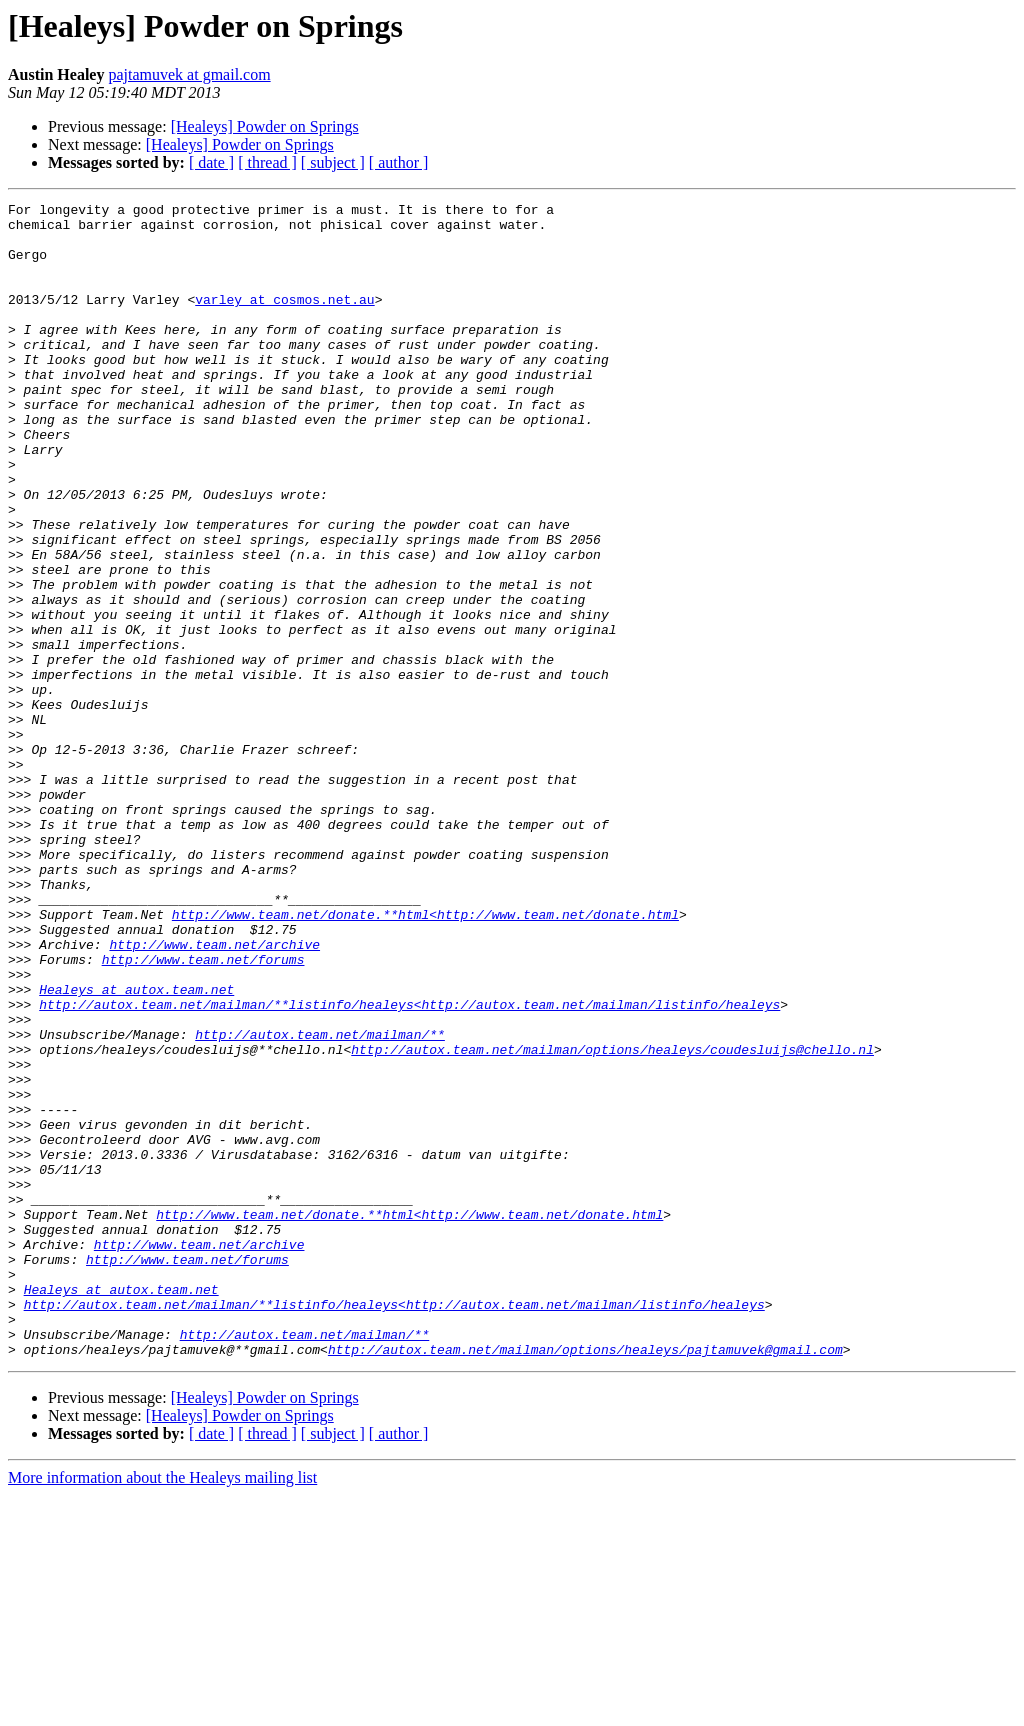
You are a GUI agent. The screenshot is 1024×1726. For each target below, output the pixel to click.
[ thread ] (267, 162)
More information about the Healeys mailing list (162, 1708)
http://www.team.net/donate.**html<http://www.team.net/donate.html (425, 1058)
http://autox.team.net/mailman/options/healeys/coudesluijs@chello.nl (612, 1220)
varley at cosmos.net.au (284, 320)
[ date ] (211, 162)
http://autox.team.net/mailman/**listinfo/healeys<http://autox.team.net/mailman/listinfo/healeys (409, 1166)
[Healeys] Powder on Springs (265, 126)
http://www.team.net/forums (203, 1112)
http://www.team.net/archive (214, 1094)
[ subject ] (333, 162)
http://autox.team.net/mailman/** (320, 1202)
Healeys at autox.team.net (136, 1148)
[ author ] (399, 162)
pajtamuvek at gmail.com (189, 74)
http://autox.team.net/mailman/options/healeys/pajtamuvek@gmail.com (585, 1580)
